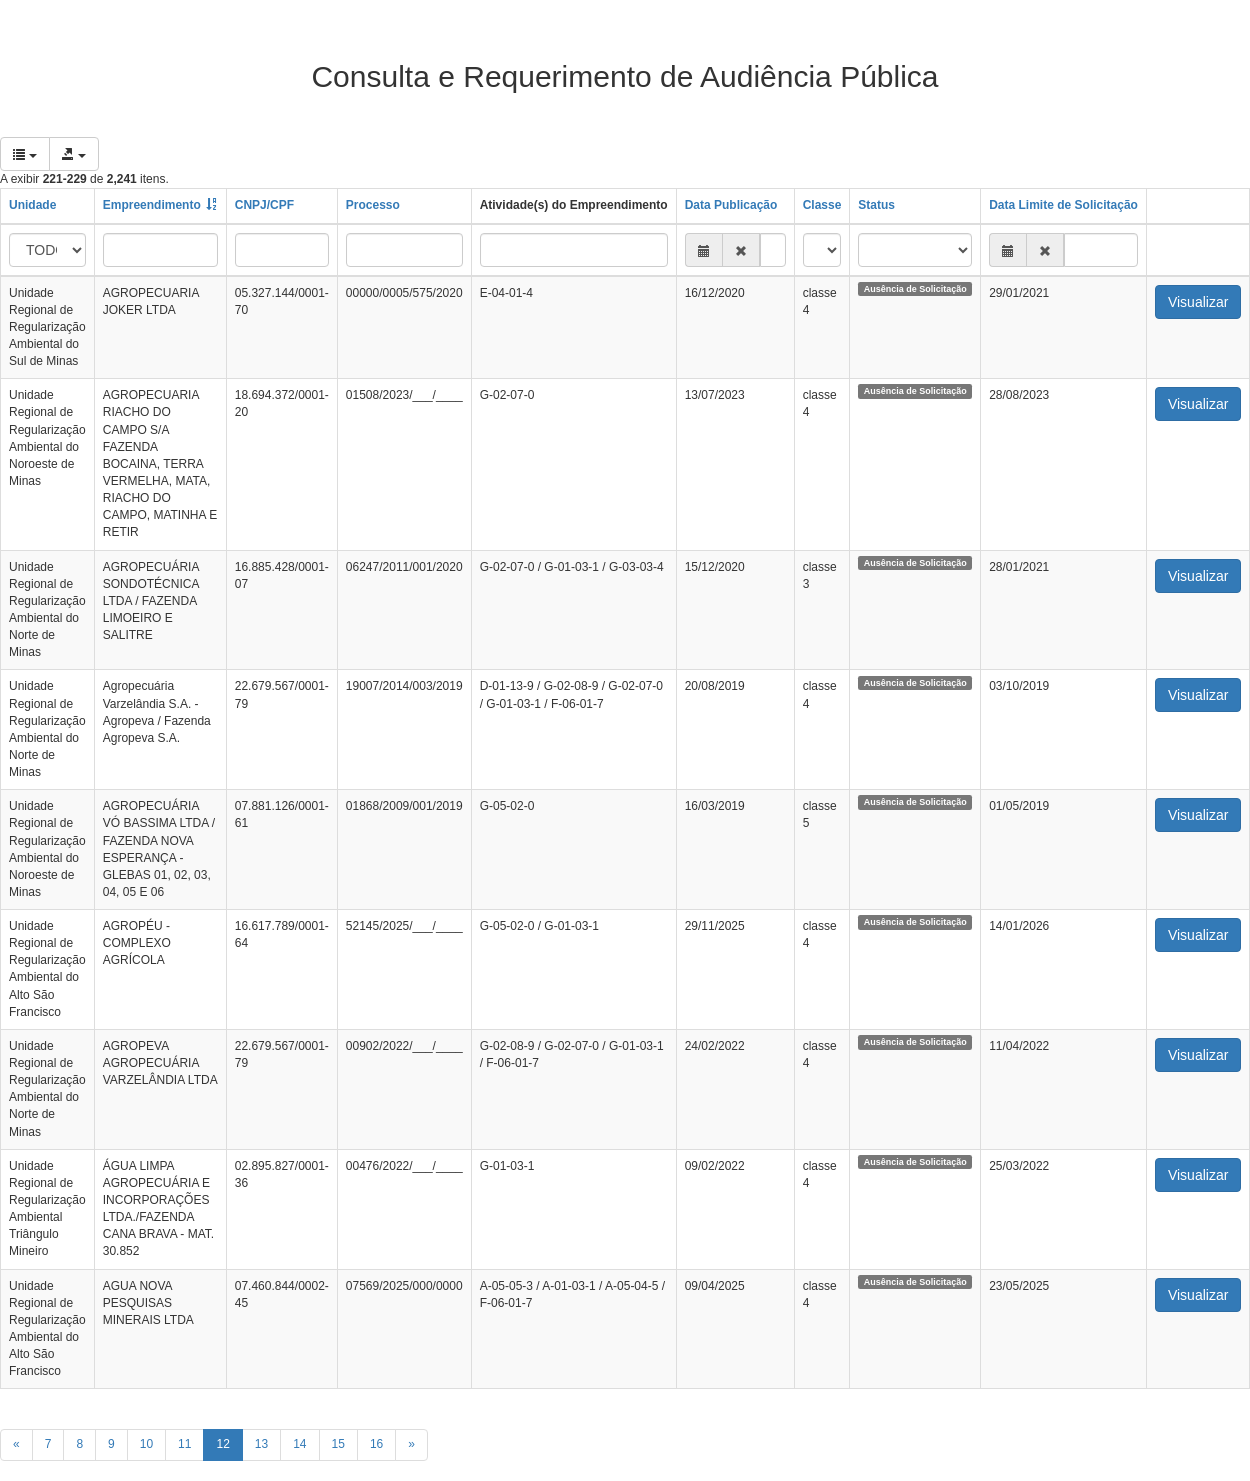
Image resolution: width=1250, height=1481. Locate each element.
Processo (373, 205)
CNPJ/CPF (264, 205)
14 (299, 1444)
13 (261, 1444)
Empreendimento (152, 205)
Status (876, 205)
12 (222, 1444)
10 (146, 1444)
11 (184, 1444)
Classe (822, 205)
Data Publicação (731, 205)
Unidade (32, 205)
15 (338, 1444)
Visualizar (1198, 302)
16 (376, 1444)
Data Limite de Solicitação (1063, 205)
